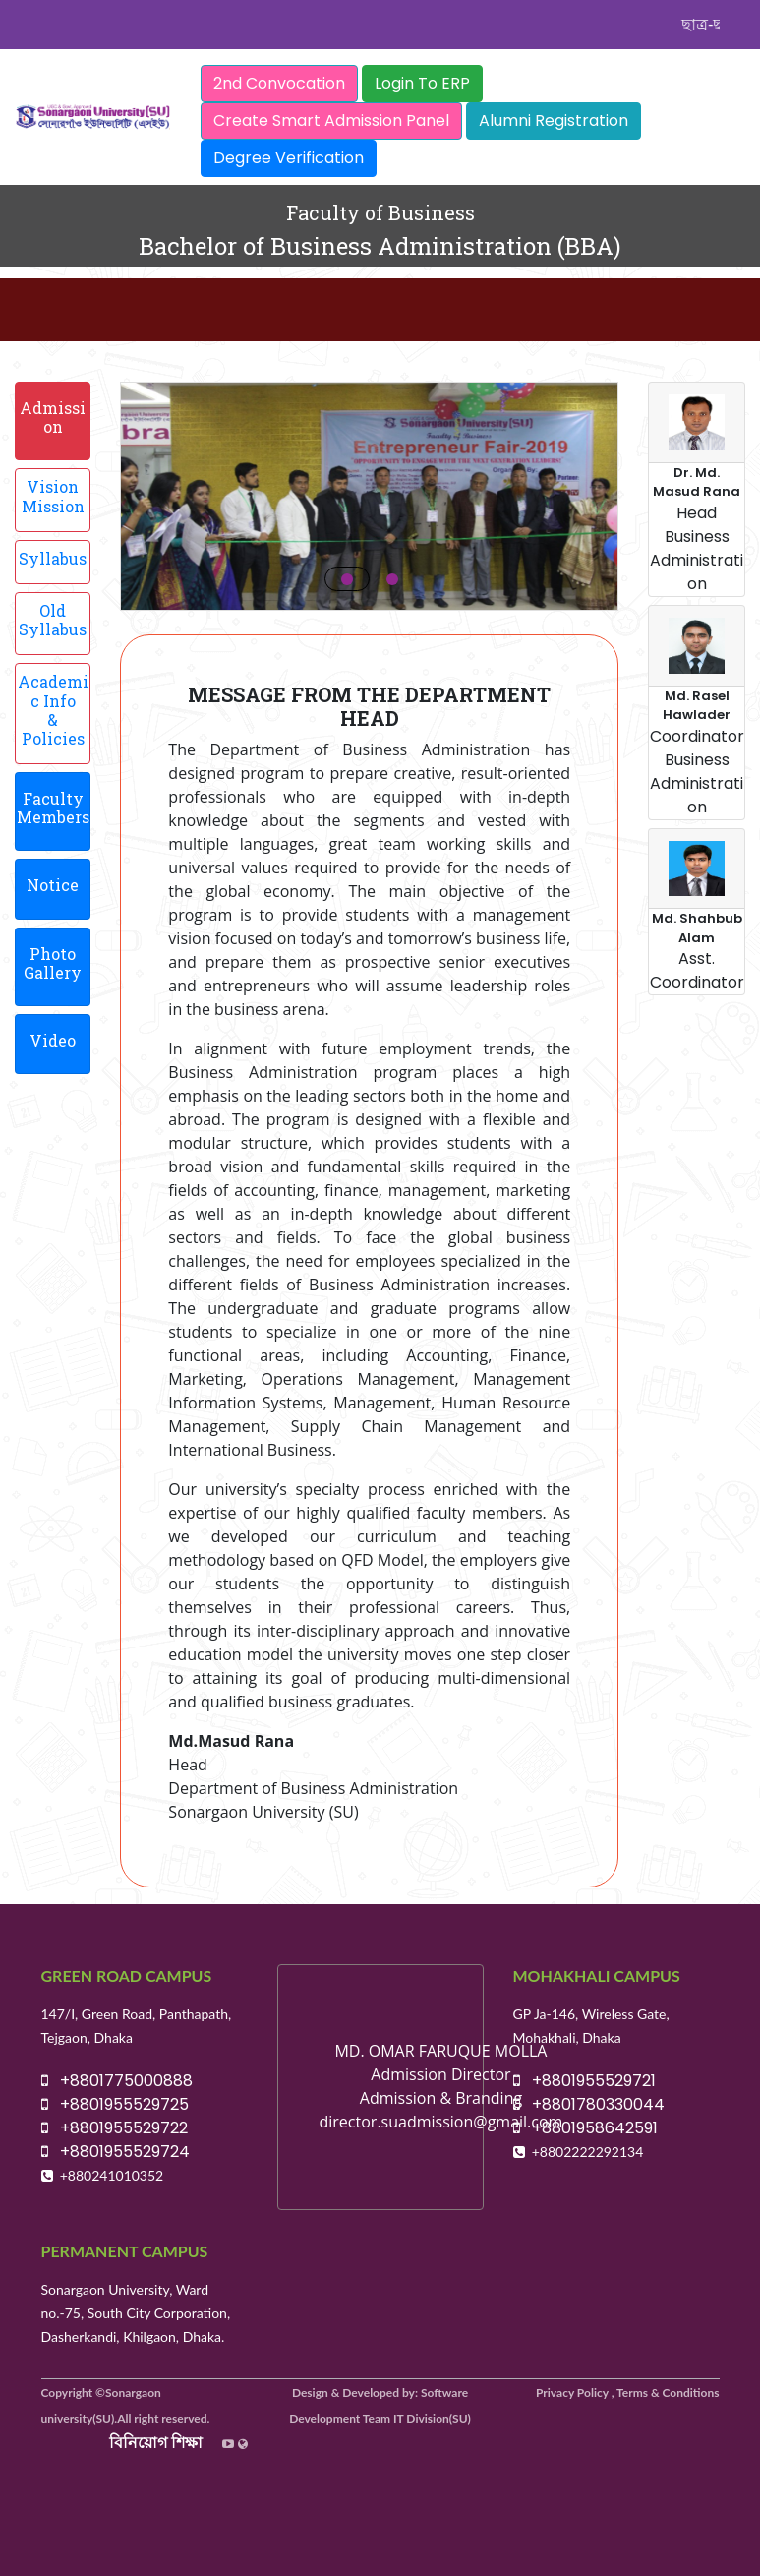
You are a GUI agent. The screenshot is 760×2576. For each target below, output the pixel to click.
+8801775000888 (117, 2080)
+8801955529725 (115, 2104)
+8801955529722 (114, 2128)
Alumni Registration (553, 120)
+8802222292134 (588, 2151)
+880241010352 (112, 2175)
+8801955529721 (584, 2080)
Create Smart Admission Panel (331, 120)
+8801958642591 (585, 2128)
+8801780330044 (589, 2104)
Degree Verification (288, 158)
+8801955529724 (115, 2151)
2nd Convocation (279, 83)
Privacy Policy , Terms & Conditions (628, 2392)
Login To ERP (422, 83)
